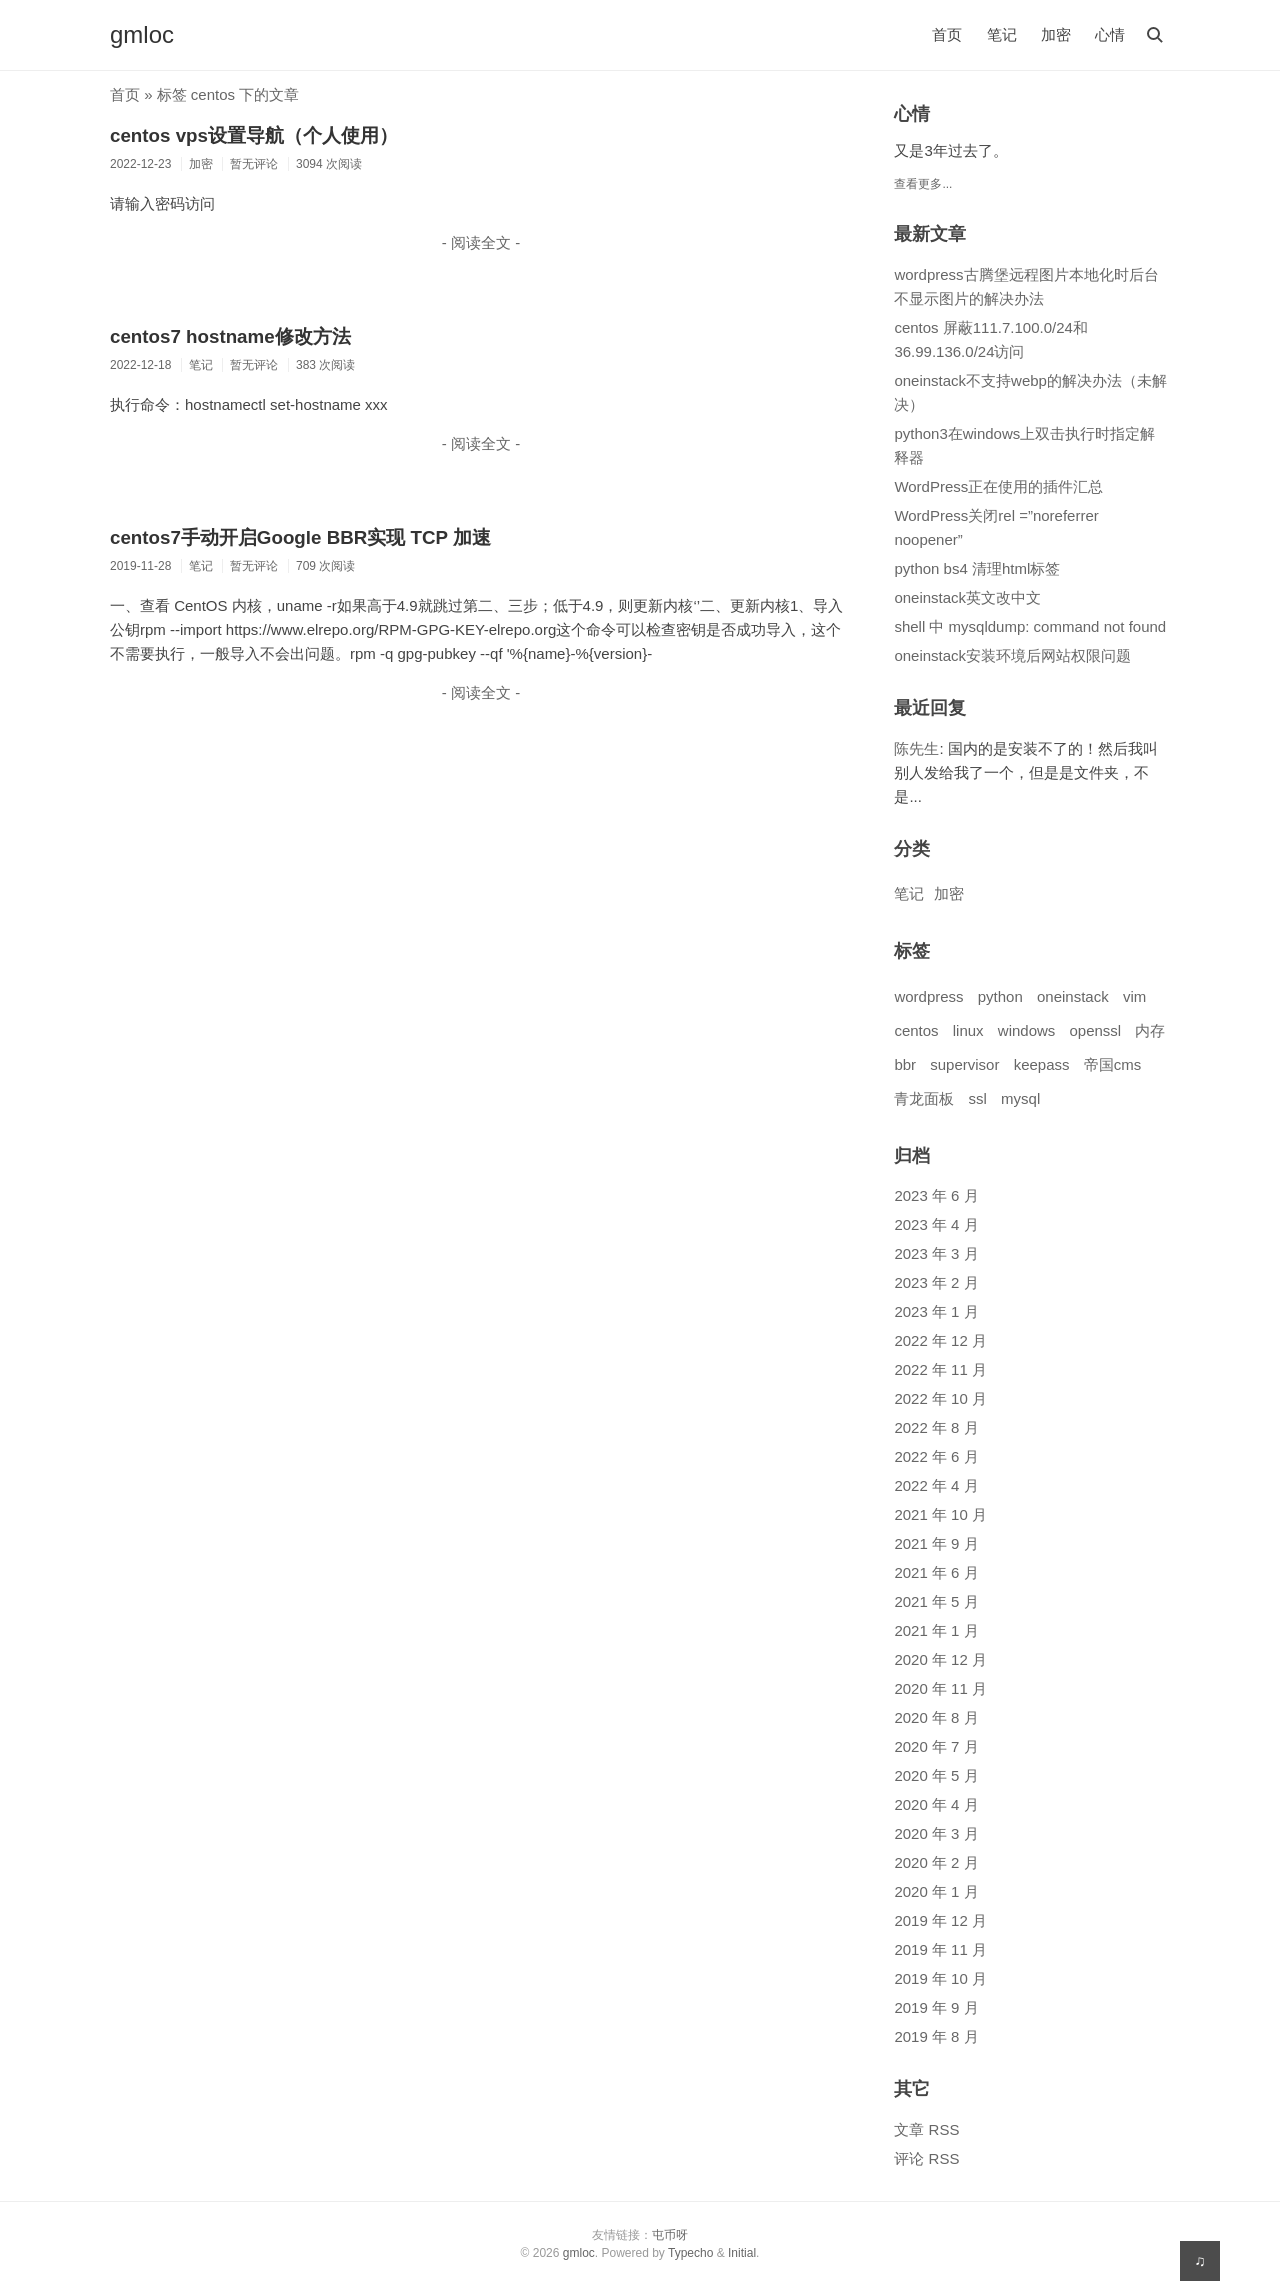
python (1000, 996)
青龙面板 (924, 1098)
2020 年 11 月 (940, 1688)
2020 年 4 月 (936, 1804)
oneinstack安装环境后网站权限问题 (1012, 655)
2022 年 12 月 (940, 1340)
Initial (742, 2253)
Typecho (690, 2253)
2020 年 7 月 (936, 1746)
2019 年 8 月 (936, 2036)
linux (968, 1030)
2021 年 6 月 (936, 1572)
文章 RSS (926, 2129)
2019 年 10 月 (940, 1978)
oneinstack (1073, 996)
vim (1134, 996)
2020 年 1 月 (936, 1891)
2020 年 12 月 (940, 1659)
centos (916, 1030)
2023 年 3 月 (936, 1253)
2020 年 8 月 (936, 1717)
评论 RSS (926, 2158)
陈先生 (916, 748)
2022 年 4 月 (936, 1485)
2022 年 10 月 (940, 1398)
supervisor (964, 1064)
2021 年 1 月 (936, 1630)
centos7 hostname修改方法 (230, 336)
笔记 (1002, 34)
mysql (1020, 1098)
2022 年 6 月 (936, 1456)
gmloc (142, 34)
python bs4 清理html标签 (977, 568)
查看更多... (923, 184)
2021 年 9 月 (936, 1543)
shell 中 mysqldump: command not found (1030, 626)
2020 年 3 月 (936, 1833)
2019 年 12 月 (940, 1920)
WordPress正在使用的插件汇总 (998, 486)
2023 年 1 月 (936, 1311)
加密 (1056, 34)
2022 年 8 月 (936, 1427)
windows (1027, 1030)
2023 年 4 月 (936, 1224)
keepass (1042, 1064)
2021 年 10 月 (940, 1514)
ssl (978, 1098)
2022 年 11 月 (940, 1369)
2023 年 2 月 (936, 1282)
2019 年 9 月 (936, 2007)
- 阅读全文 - (481, 242)
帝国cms (1113, 1064)
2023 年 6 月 (936, 1195)
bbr (905, 1064)
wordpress (928, 996)
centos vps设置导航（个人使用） (254, 135)
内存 (1150, 1030)
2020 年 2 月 (936, 1862)
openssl (1096, 1030)
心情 (1110, 34)
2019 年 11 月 (940, 1949)
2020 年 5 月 (936, 1775)
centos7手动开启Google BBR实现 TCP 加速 (300, 537)
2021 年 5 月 (936, 1601)
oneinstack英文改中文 (967, 597)
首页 (947, 34)
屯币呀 (670, 2235)
